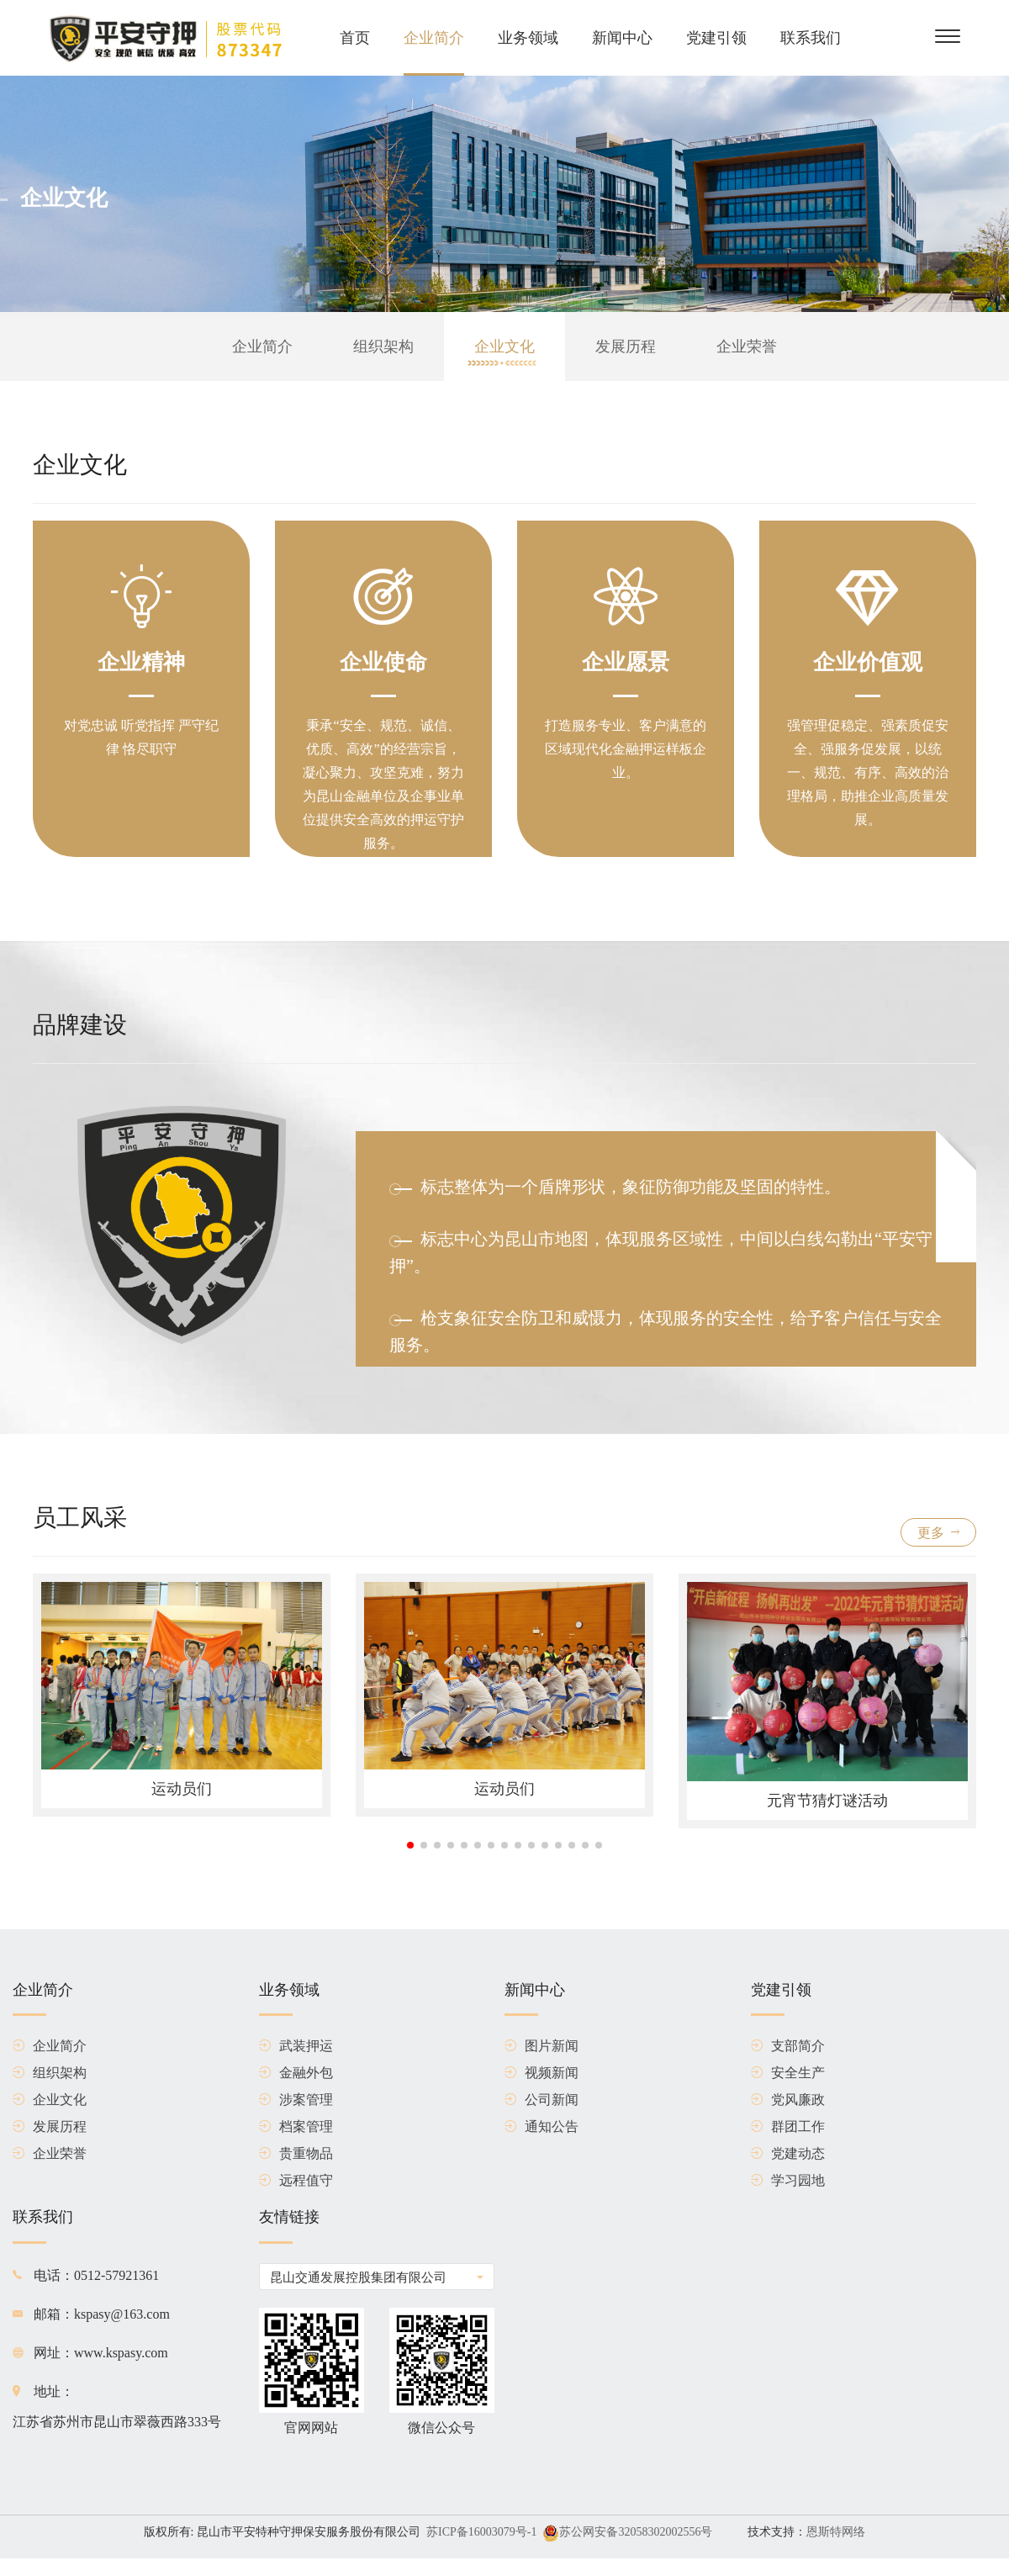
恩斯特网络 (835, 2532)
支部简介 (788, 2046)
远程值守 (296, 2180)
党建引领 (716, 37)
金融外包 (296, 2073)
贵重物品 (296, 2153)
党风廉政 (788, 2100)
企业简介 (434, 37)
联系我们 (810, 37)
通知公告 (541, 2126)
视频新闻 (541, 2073)
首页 (355, 37)
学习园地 (788, 2180)
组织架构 (383, 346)
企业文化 (504, 346)
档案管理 (296, 2126)
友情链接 (289, 2226)
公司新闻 (541, 2100)
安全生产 (788, 2073)
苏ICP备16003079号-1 (481, 2532)
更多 (938, 1533)
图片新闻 (541, 2046)
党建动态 (788, 2153)
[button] (410, 1845)
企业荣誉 (746, 346)
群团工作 (788, 2126)
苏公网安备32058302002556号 (635, 2532)
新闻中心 (622, 37)
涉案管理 (296, 2100)
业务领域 (528, 37)
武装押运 (296, 2046)
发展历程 (625, 346)
